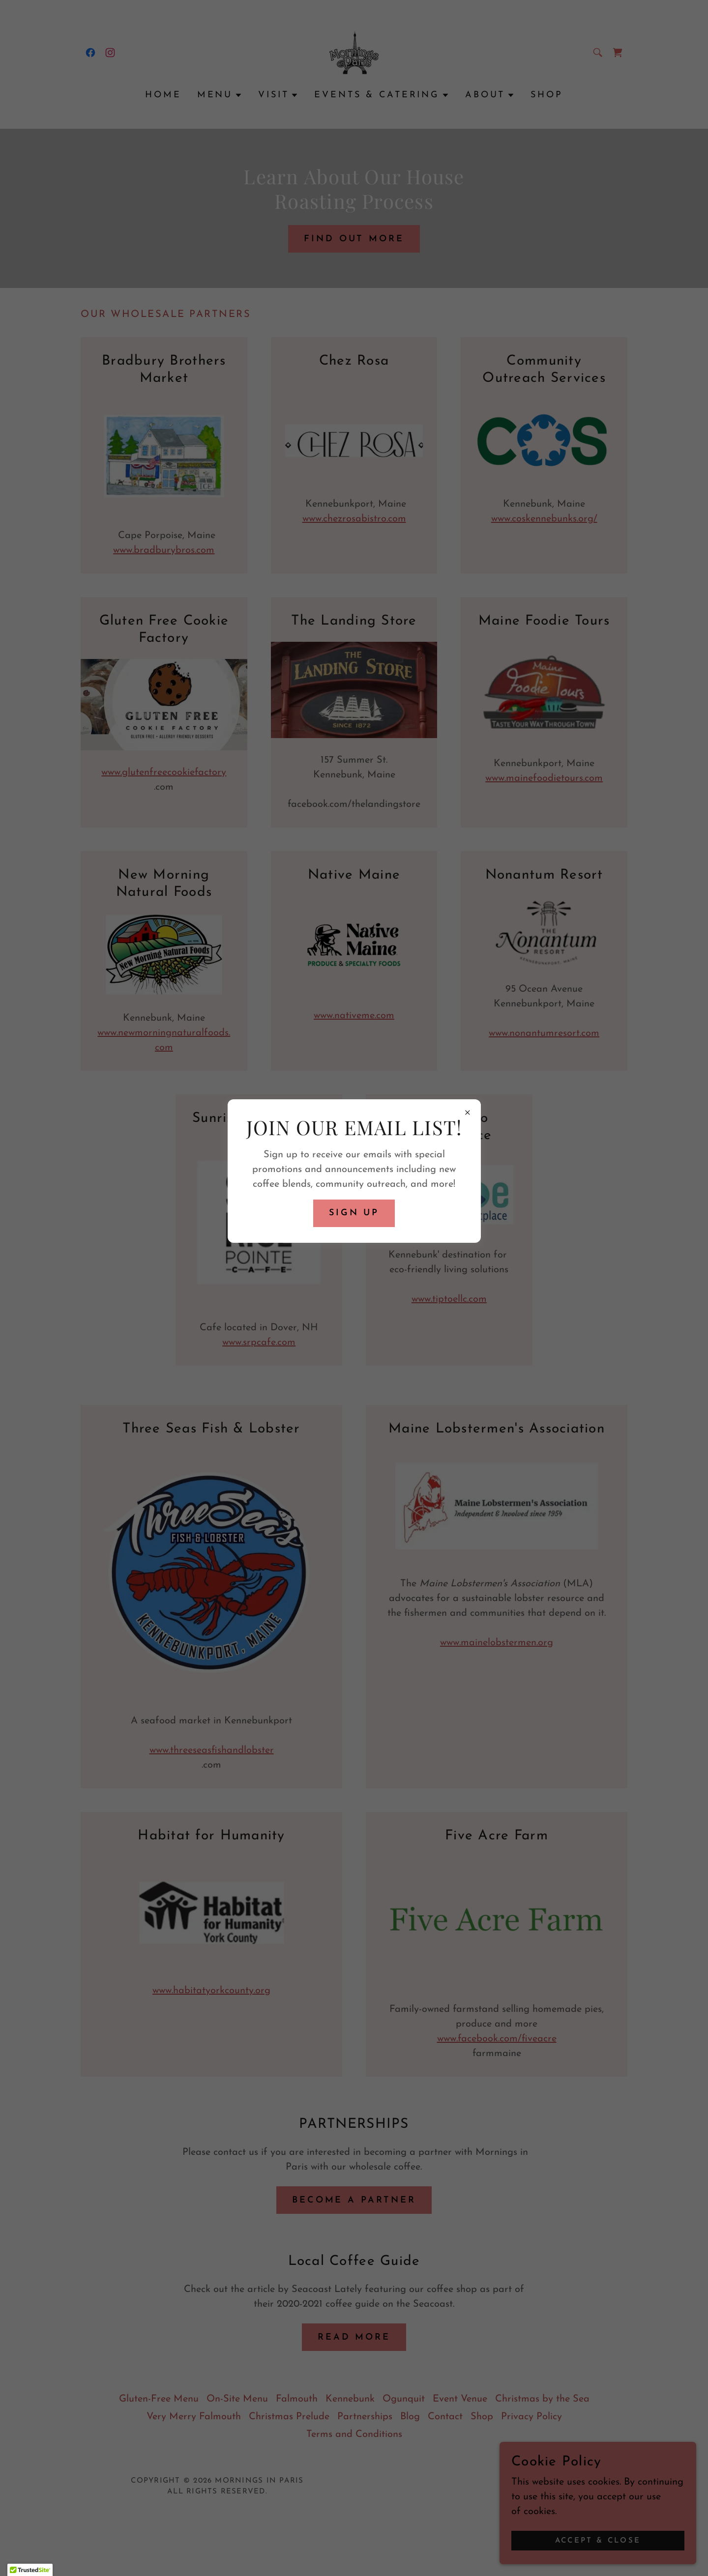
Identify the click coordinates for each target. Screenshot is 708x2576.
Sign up (354, 1213)
